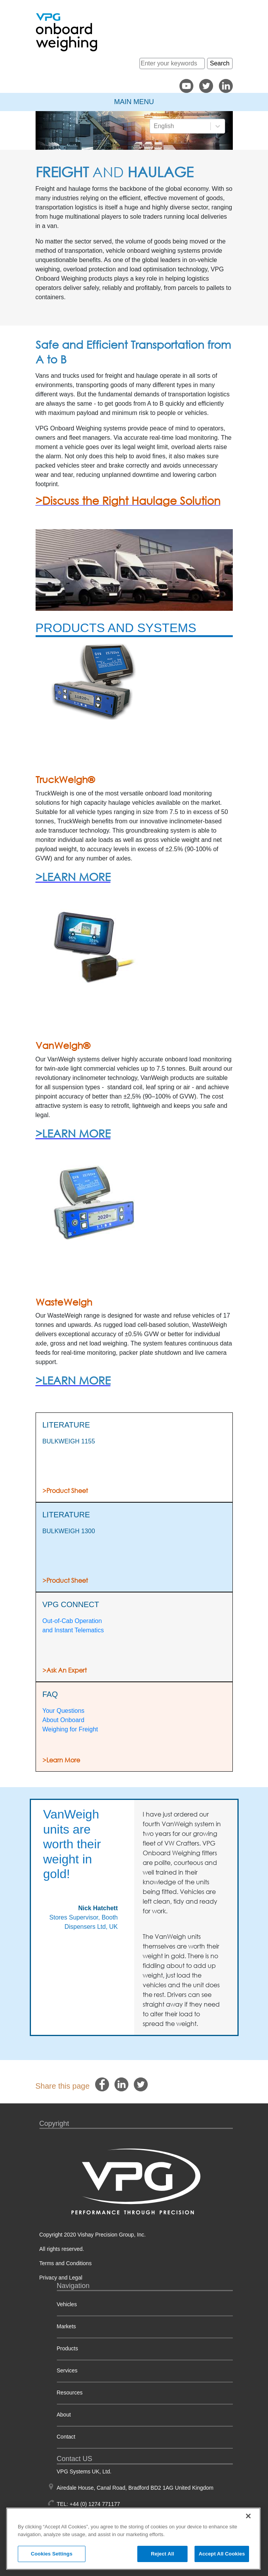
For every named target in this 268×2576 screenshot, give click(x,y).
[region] (133, 2538)
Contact (66, 2437)
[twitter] (141, 2085)
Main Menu (134, 102)
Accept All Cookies (222, 2554)
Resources (70, 2392)
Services (67, 2370)
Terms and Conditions (65, 2263)
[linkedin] (121, 2085)
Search (220, 63)
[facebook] (102, 2085)
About (64, 2414)
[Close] (248, 2516)
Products (67, 2348)
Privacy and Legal (60, 2277)
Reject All (162, 2554)
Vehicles (67, 2304)
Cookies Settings (52, 2554)
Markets (66, 2326)
